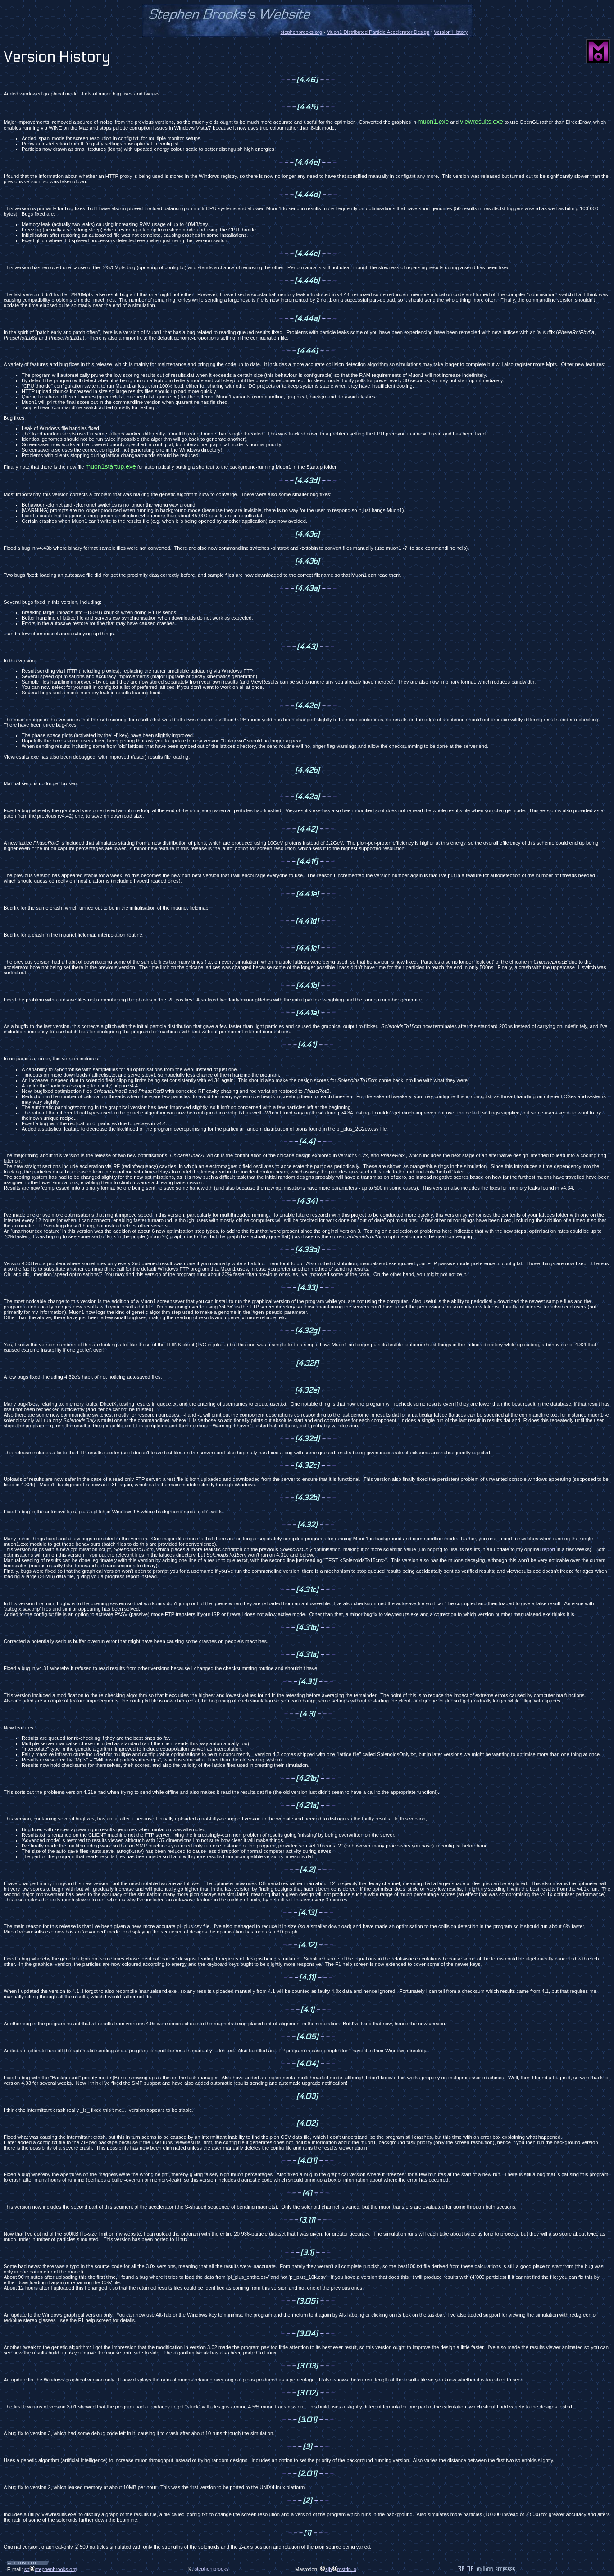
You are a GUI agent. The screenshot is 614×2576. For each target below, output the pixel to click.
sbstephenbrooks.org (50, 2569)
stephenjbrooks (212, 2568)
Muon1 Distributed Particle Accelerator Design (378, 32)
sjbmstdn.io (338, 2569)
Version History (451, 32)
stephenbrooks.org (301, 32)
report (548, 1549)
